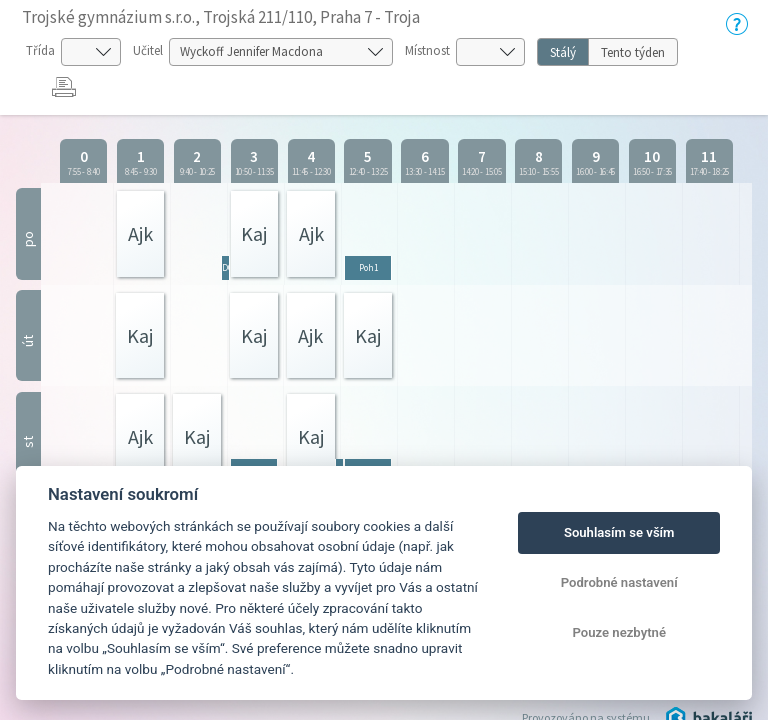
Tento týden (633, 52)
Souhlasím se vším (619, 532)
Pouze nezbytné (619, 632)
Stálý (563, 52)
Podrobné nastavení (619, 582)
